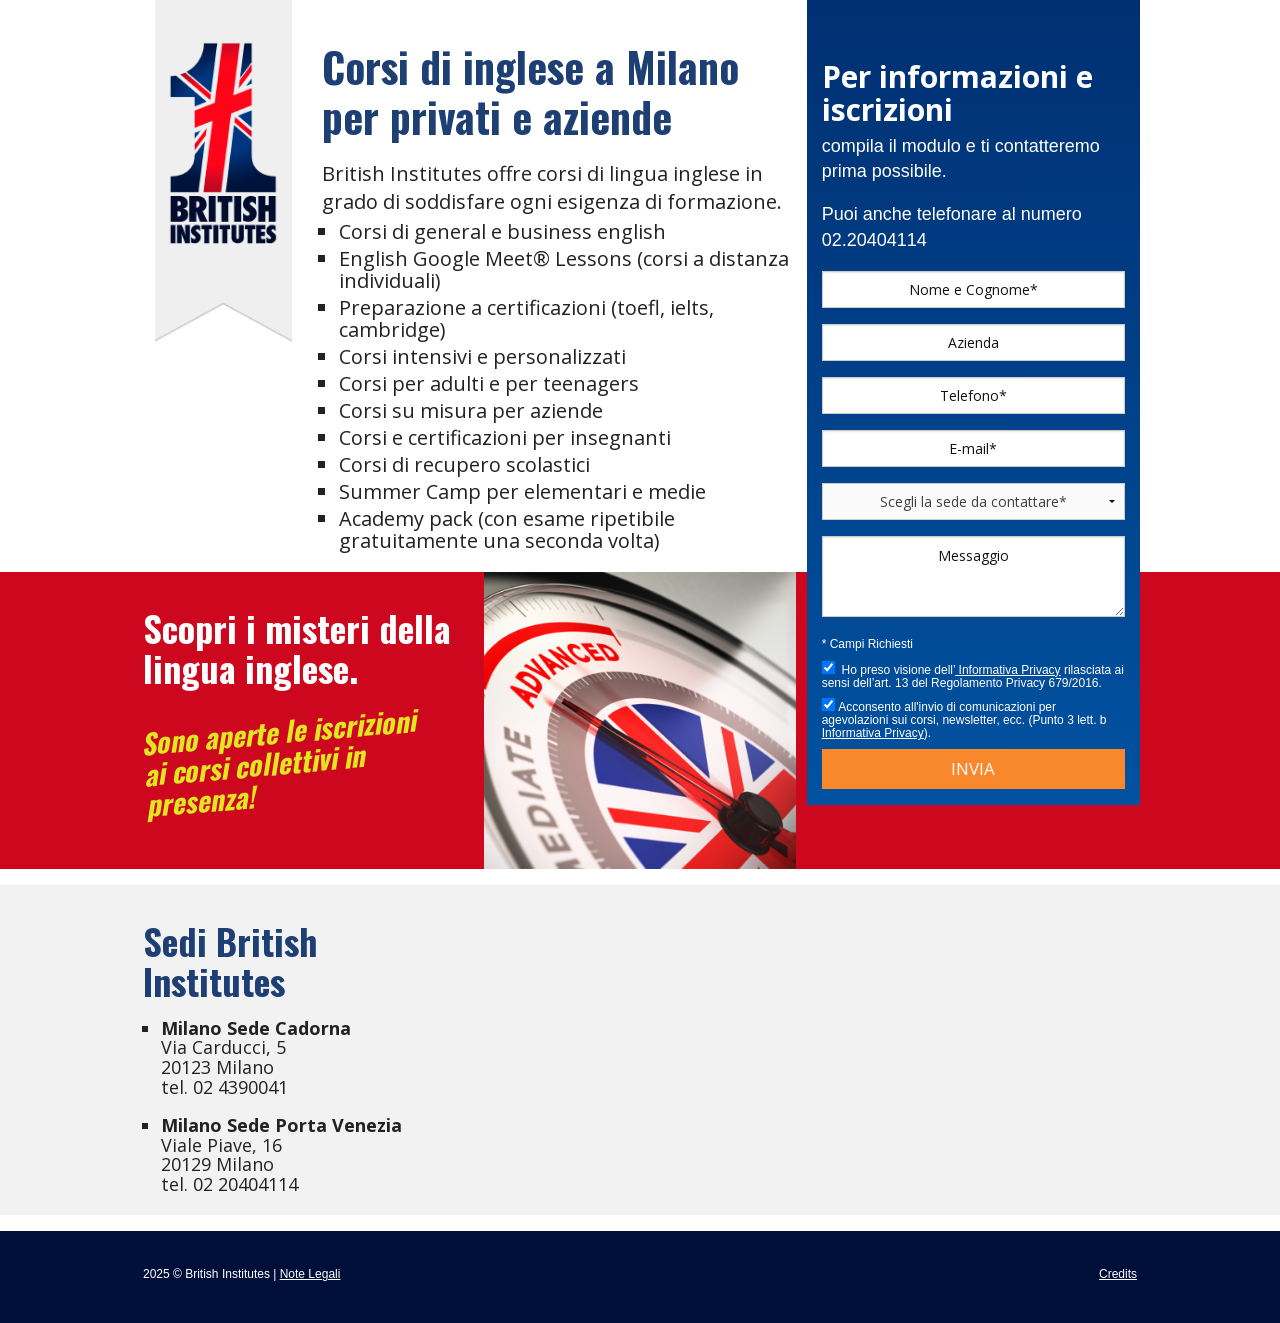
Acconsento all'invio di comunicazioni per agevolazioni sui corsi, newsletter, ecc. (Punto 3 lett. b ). (964, 719)
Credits (1118, 1274)
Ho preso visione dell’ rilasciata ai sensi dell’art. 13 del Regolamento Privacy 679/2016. (973, 675)
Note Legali (310, 1274)
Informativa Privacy (1007, 670)
